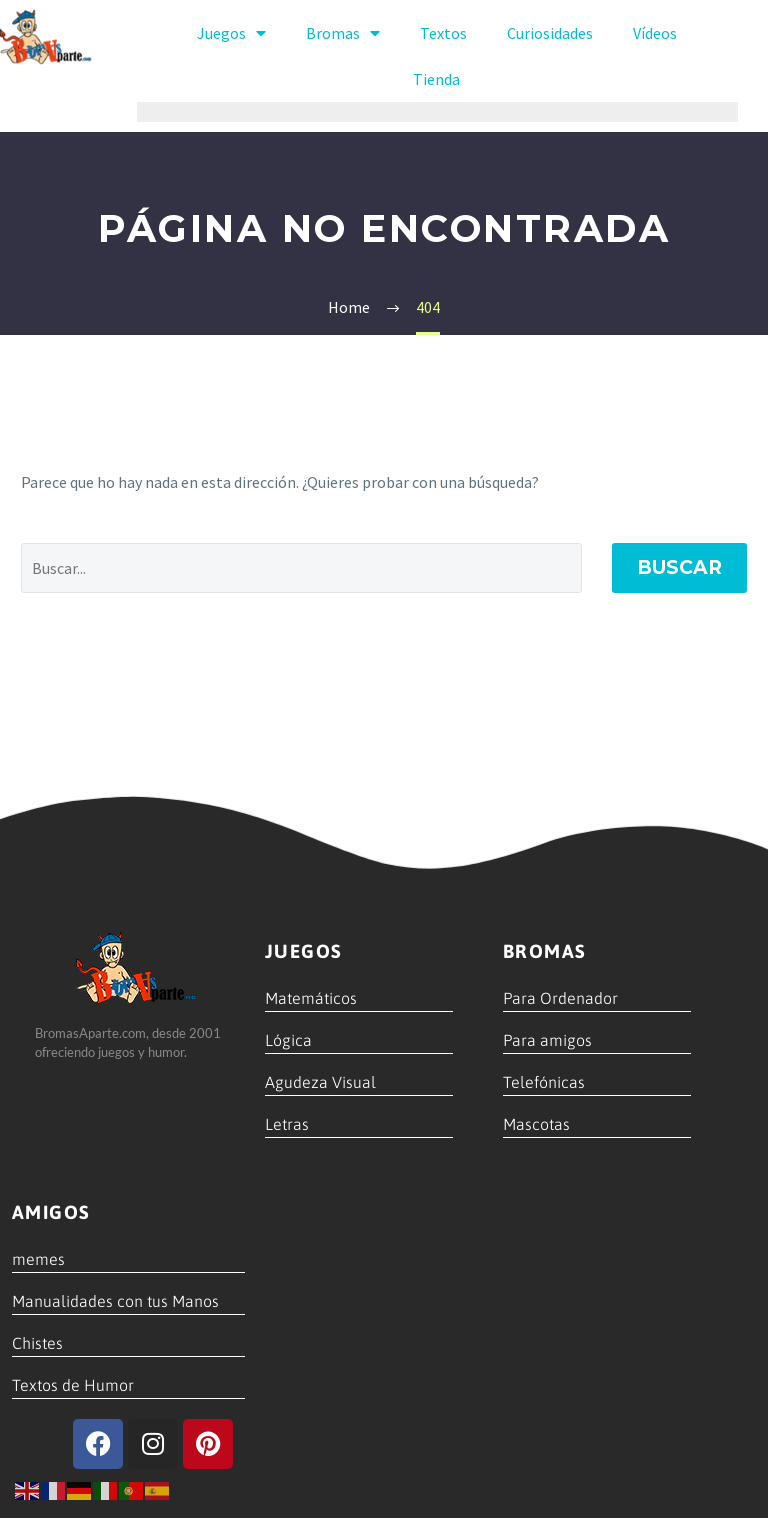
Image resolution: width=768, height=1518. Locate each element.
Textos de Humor (73, 1385)
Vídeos (655, 33)
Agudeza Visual (320, 1082)
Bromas (343, 33)
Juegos (231, 33)
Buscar (679, 567)
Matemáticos (311, 998)
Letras (287, 1124)
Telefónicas (544, 1082)
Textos (443, 33)
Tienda (436, 79)
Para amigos (547, 1040)
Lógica (288, 1040)
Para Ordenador (560, 998)
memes (38, 1259)
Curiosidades (550, 33)
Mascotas (536, 1124)
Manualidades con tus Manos (115, 1301)
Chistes (37, 1343)
